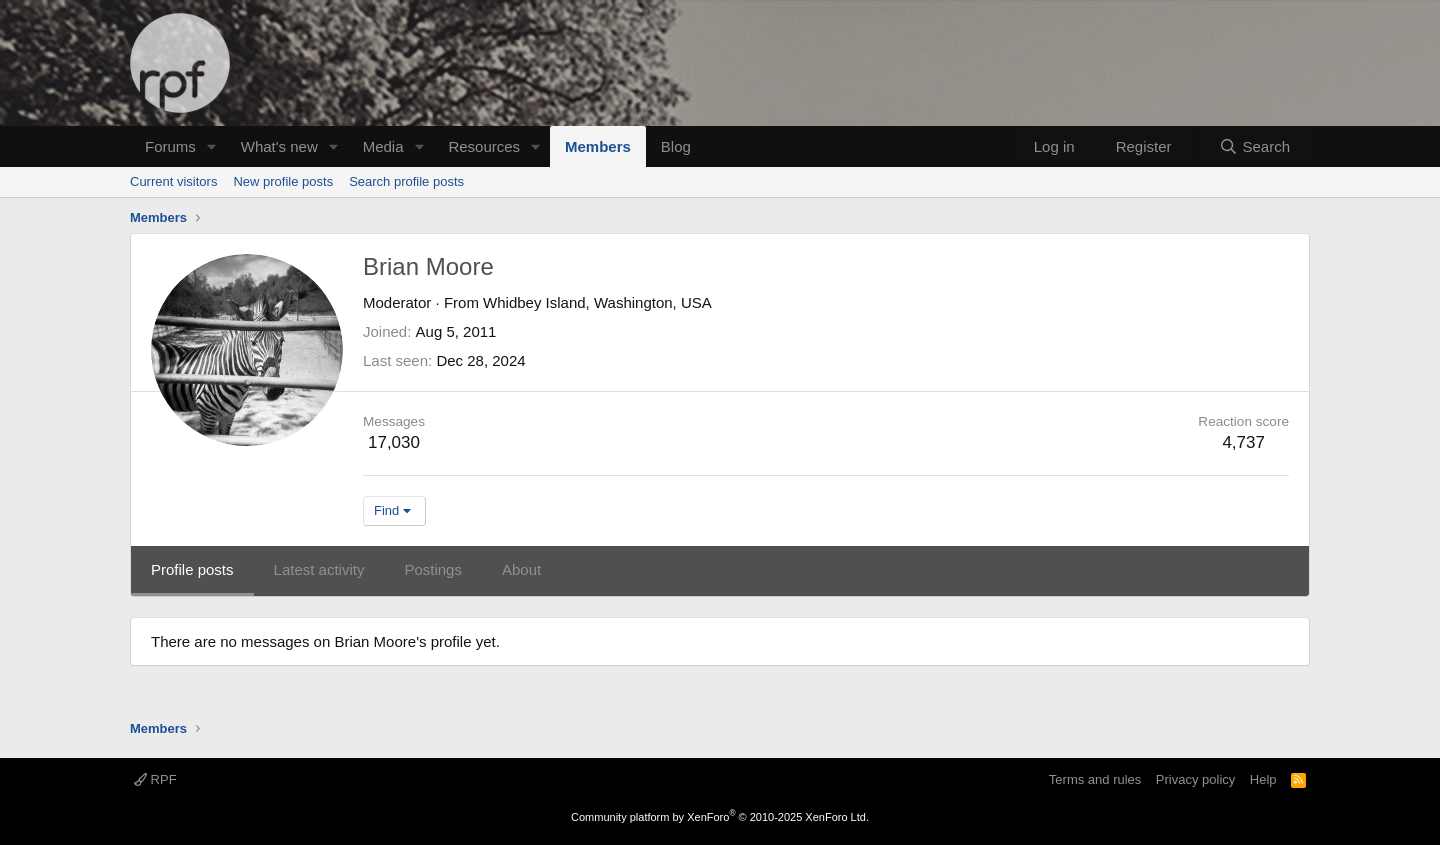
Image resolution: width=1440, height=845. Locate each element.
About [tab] (521, 569)
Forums (170, 146)
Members (598, 146)
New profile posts (283, 181)
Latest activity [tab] (319, 569)
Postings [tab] (433, 569)
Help (1263, 779)
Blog (676, 146)
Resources (484, 146)
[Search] (1254, 146)
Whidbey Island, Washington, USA (597, 302)
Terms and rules (1095, 779)
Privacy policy (1195, 779)
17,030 (394, 442)
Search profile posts (406, 181)
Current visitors (173, 181)
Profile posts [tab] (192, 569)
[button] (212, 146)
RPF (155, 779)
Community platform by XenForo (720, 817)
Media (383, 146)
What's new (279, 146)
